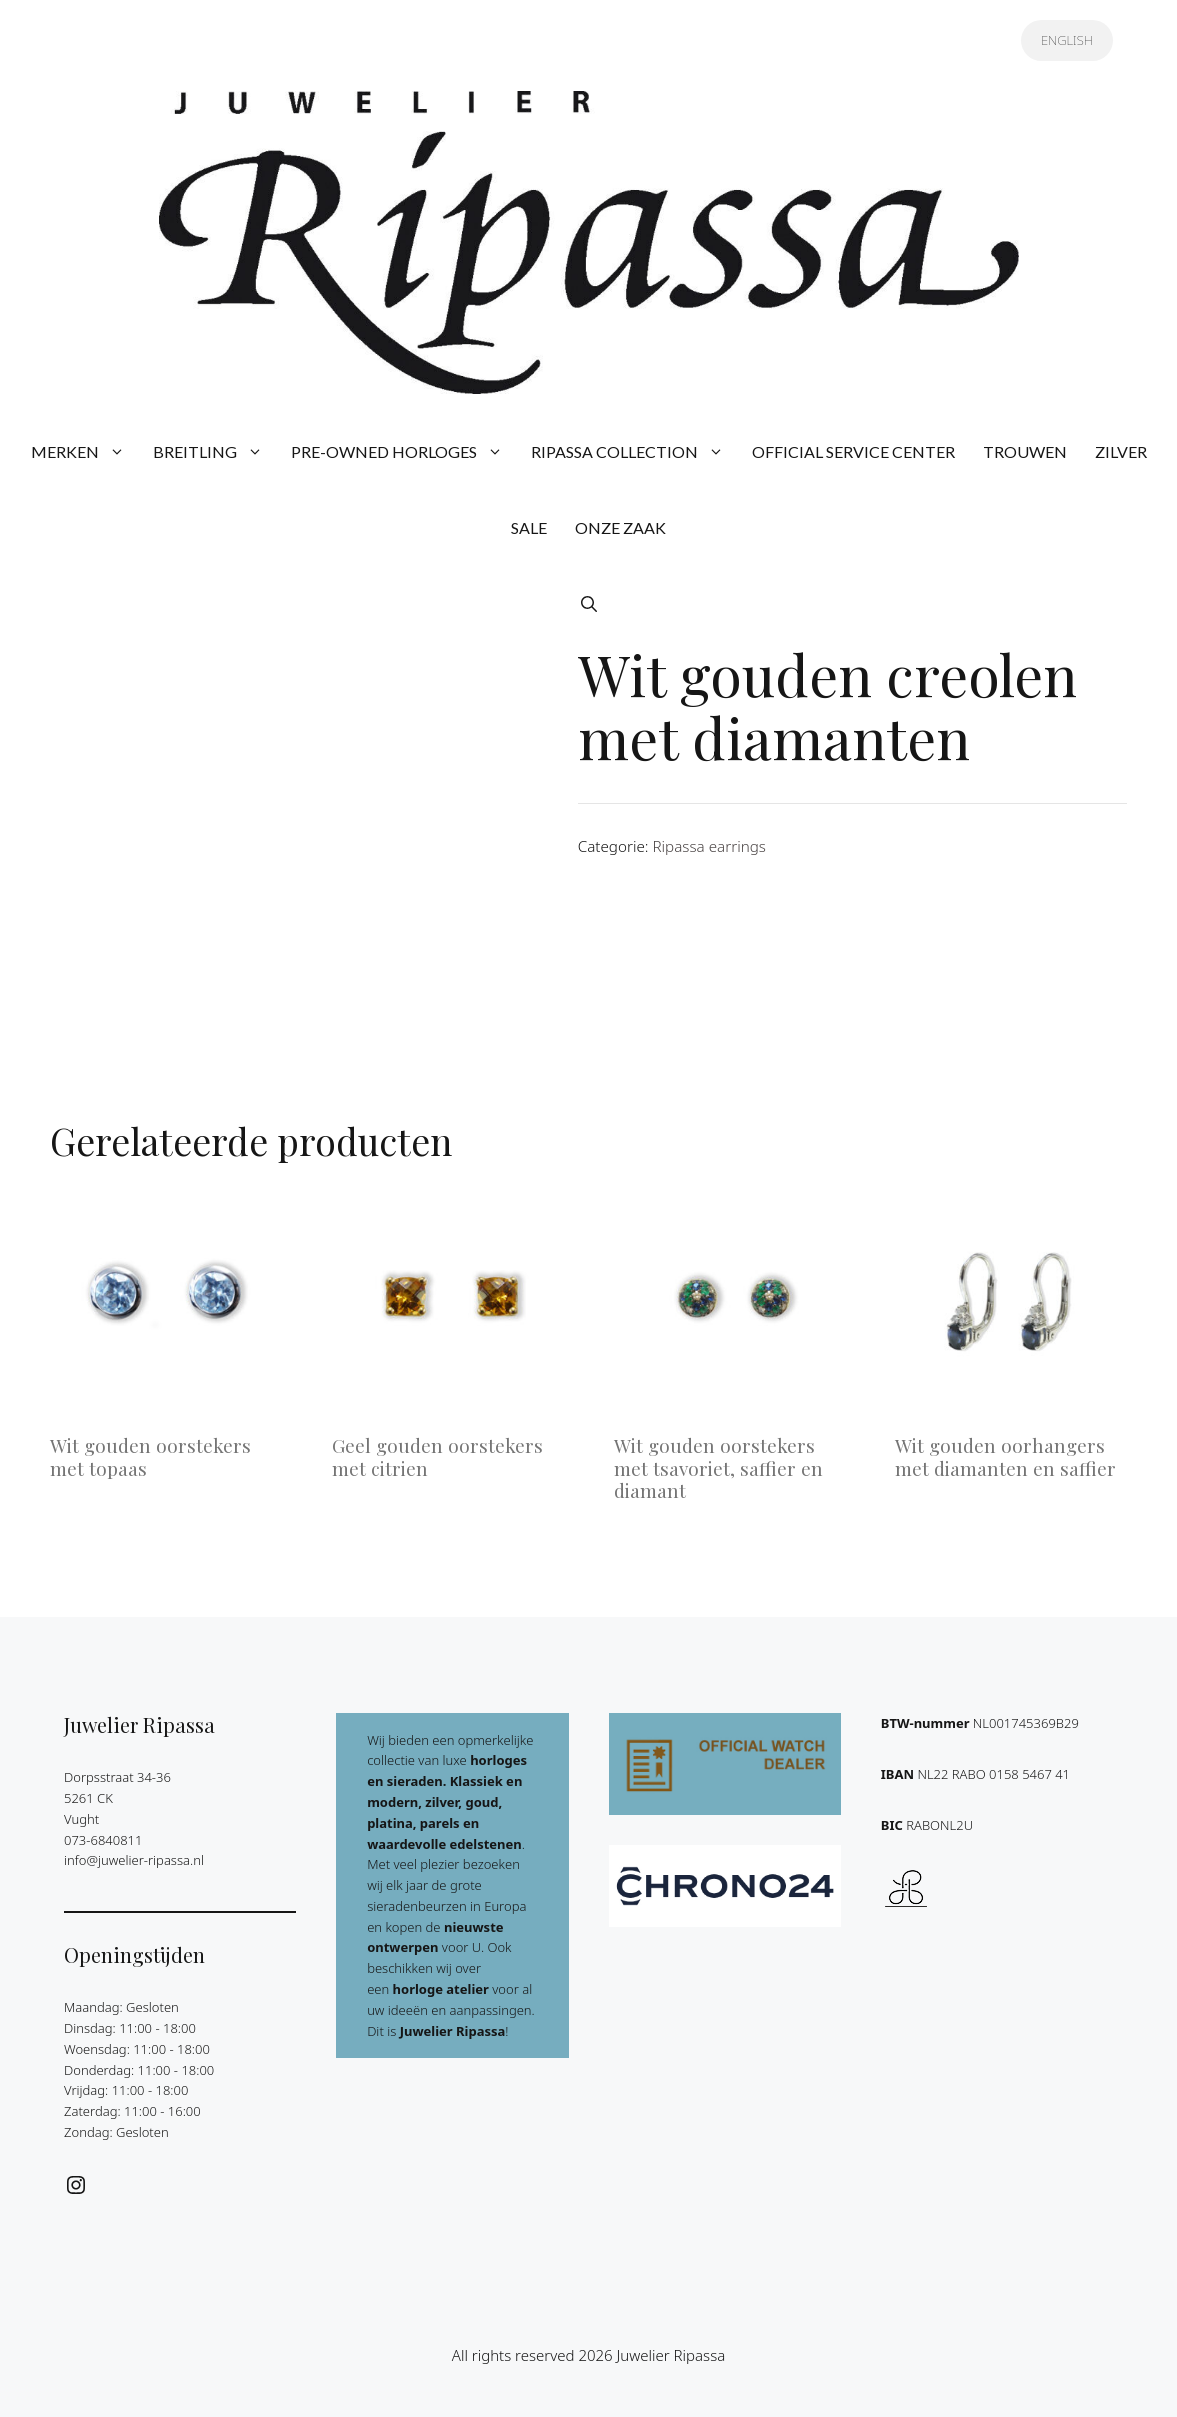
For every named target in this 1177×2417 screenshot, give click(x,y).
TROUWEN (1025, 451)
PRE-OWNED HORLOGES (404, 452)
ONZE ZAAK (620, 527)
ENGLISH (1067, 40)
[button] (589, 604)
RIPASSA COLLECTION (634, 452)
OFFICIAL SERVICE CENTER (853, 451)
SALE (529, 527)
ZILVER (1121, 451)
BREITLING (215, 452)
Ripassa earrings (708, 846)
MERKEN (85, 452)
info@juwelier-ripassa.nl (134, 1860)
